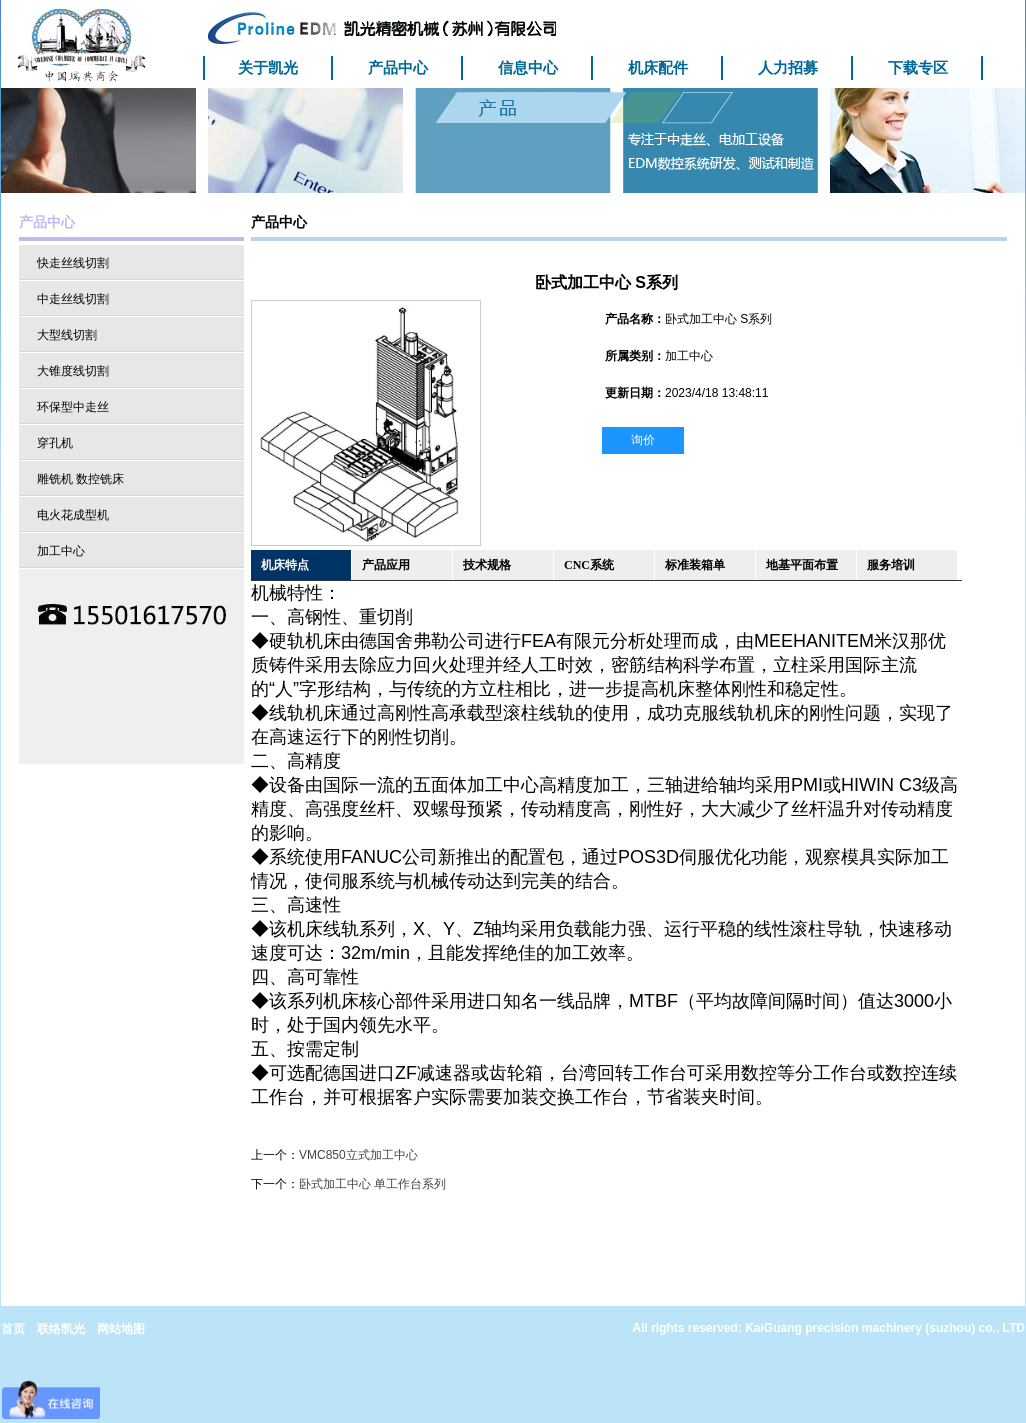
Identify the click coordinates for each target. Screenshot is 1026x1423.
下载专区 (918, 67)
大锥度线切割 (73, 371)
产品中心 (398, 67)
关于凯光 (268, 67)
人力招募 (788, 67)
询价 (643, 440)
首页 (13, 1329)
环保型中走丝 (73, 407)
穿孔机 (55, 443)
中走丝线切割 (73, 299)
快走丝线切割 (73, 263)
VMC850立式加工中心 (358, 1155)
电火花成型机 (73, 515)
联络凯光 (61, 1329)
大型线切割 (67, 335)
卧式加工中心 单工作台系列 (372, 1184)
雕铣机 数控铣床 (80, 479)
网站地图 (121, 1329)
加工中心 (61, 551)
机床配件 (658, 67)
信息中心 (528, 67)
